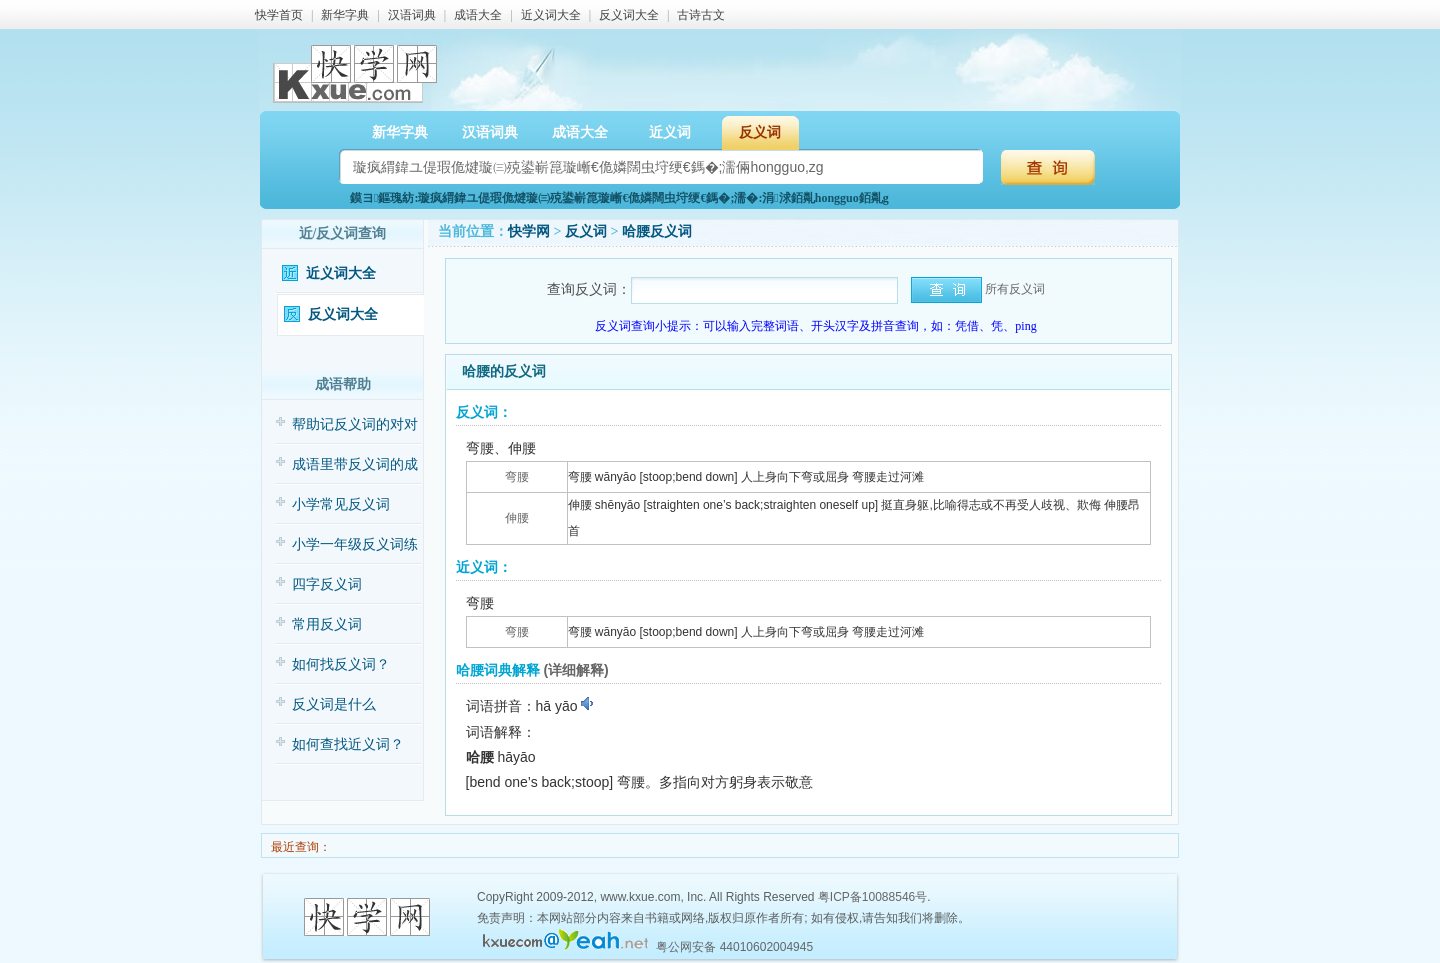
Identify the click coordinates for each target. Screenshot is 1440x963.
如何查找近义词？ (348, 744)
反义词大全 (629, 15)
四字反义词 (327, 584)
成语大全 (478, 15)
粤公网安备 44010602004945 (734, 947)
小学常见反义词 (341, 504)
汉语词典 (412, 15)
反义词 (760, 132)
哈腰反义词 (657, 231)
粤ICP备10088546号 (872, 897)
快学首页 (279, 15)
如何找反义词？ (341, 664)
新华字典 (345, 15)
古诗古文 (701, 15)
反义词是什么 (334, 704)
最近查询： (299, 847)
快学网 (529, 231)
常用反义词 (327, 624)
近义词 (670, 132)
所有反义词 (1015, 289)
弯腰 (517, 477)
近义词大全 (551, 15)
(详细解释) (575, 670)
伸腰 (517, 518)
